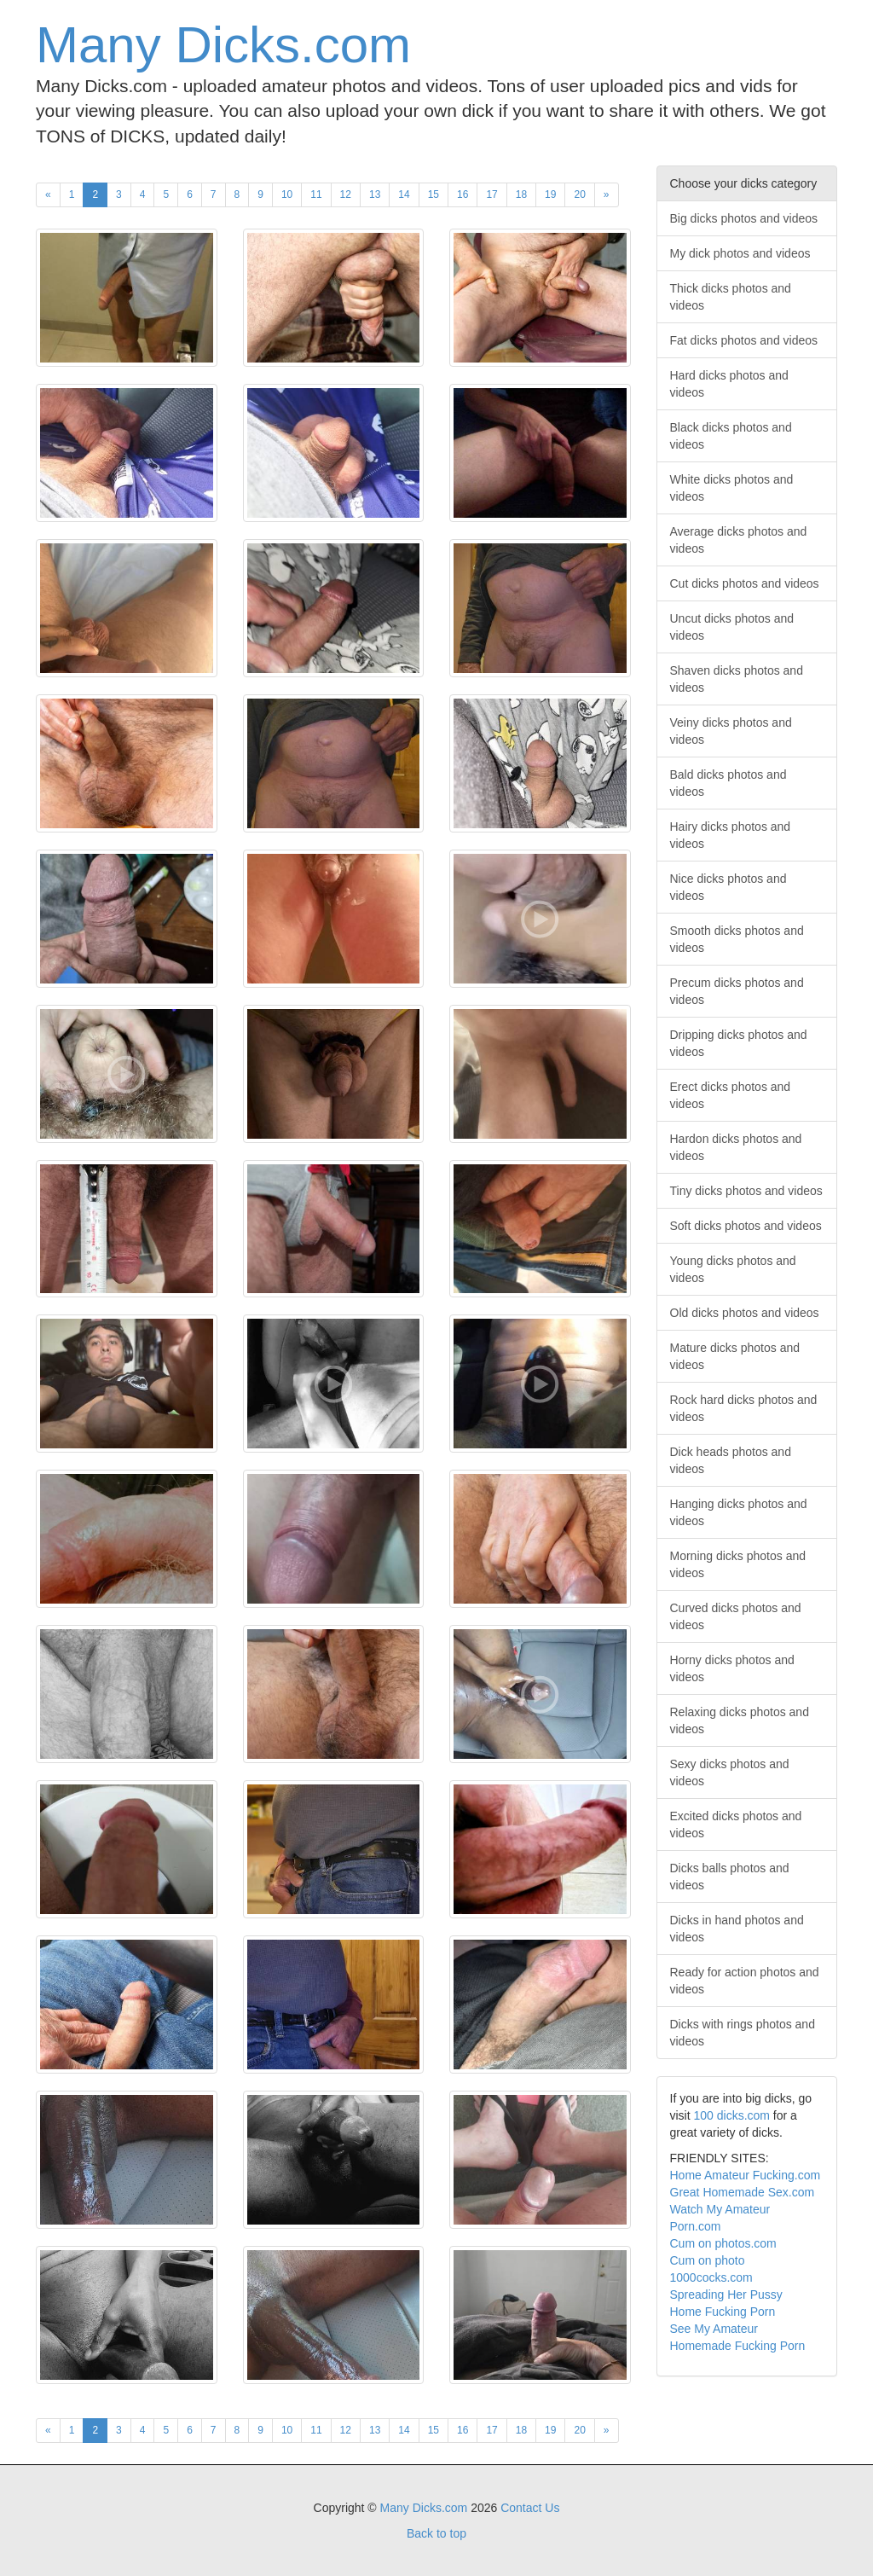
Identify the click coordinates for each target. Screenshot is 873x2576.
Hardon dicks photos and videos (736, 1147)
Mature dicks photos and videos (735, 1356)
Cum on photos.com (723, 2243)
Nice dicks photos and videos (728, 887)
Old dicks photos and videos (744, 1313)
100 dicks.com (732, 2115)
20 (579, 194)
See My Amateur (714, 2328)
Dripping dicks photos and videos (738, 1043)
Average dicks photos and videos (738, 540)
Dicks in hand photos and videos (737, 1928)
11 (315, 194)
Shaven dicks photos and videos (736, 679)
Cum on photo (707, 2260)
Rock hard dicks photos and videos (744, 1408)
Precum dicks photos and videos (737, 991)
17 (491, 194)
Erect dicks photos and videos (730, 1095)
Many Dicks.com (223, 44)
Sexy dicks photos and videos (729, 1772)
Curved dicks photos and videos (735, 1616)
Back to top (436, 2533)
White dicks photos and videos (732, 488)
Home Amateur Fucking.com (745, 2175)
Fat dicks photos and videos (744, 340)
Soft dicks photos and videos (746, 1226)
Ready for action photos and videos (744, 1980)
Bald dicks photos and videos (728, 783)
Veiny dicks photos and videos (731, 731)
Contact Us (529, 2508)
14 (403, 194)
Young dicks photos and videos (733, 1269)
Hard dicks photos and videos (729, 383)
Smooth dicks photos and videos (737, 939)
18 (521, 194)
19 (550, 194)
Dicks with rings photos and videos (742, 2032)
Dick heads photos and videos (730, 1460)
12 (345, 194)
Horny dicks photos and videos (732, 1668)
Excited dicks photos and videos (736, 1824)
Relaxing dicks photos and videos (739, 1720)
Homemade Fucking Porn (738, 2346)
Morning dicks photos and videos (738, 1564)
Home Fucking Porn (723, 2311)
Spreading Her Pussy (726, 2294)
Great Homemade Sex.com (742, 2192)
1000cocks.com (711, 2277)
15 (433, 194)
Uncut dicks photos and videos (732, 627)
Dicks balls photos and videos (729, 1876)
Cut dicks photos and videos (744, 583)
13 (374, 194)
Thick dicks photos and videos (730, 296)
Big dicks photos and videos (744, 218)
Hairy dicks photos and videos (730, 835)
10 (286, 194)
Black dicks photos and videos (731, 436)
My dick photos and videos (740, 253)
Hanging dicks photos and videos (738, 1512)
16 (462, 194)
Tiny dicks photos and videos (746, 1191)
